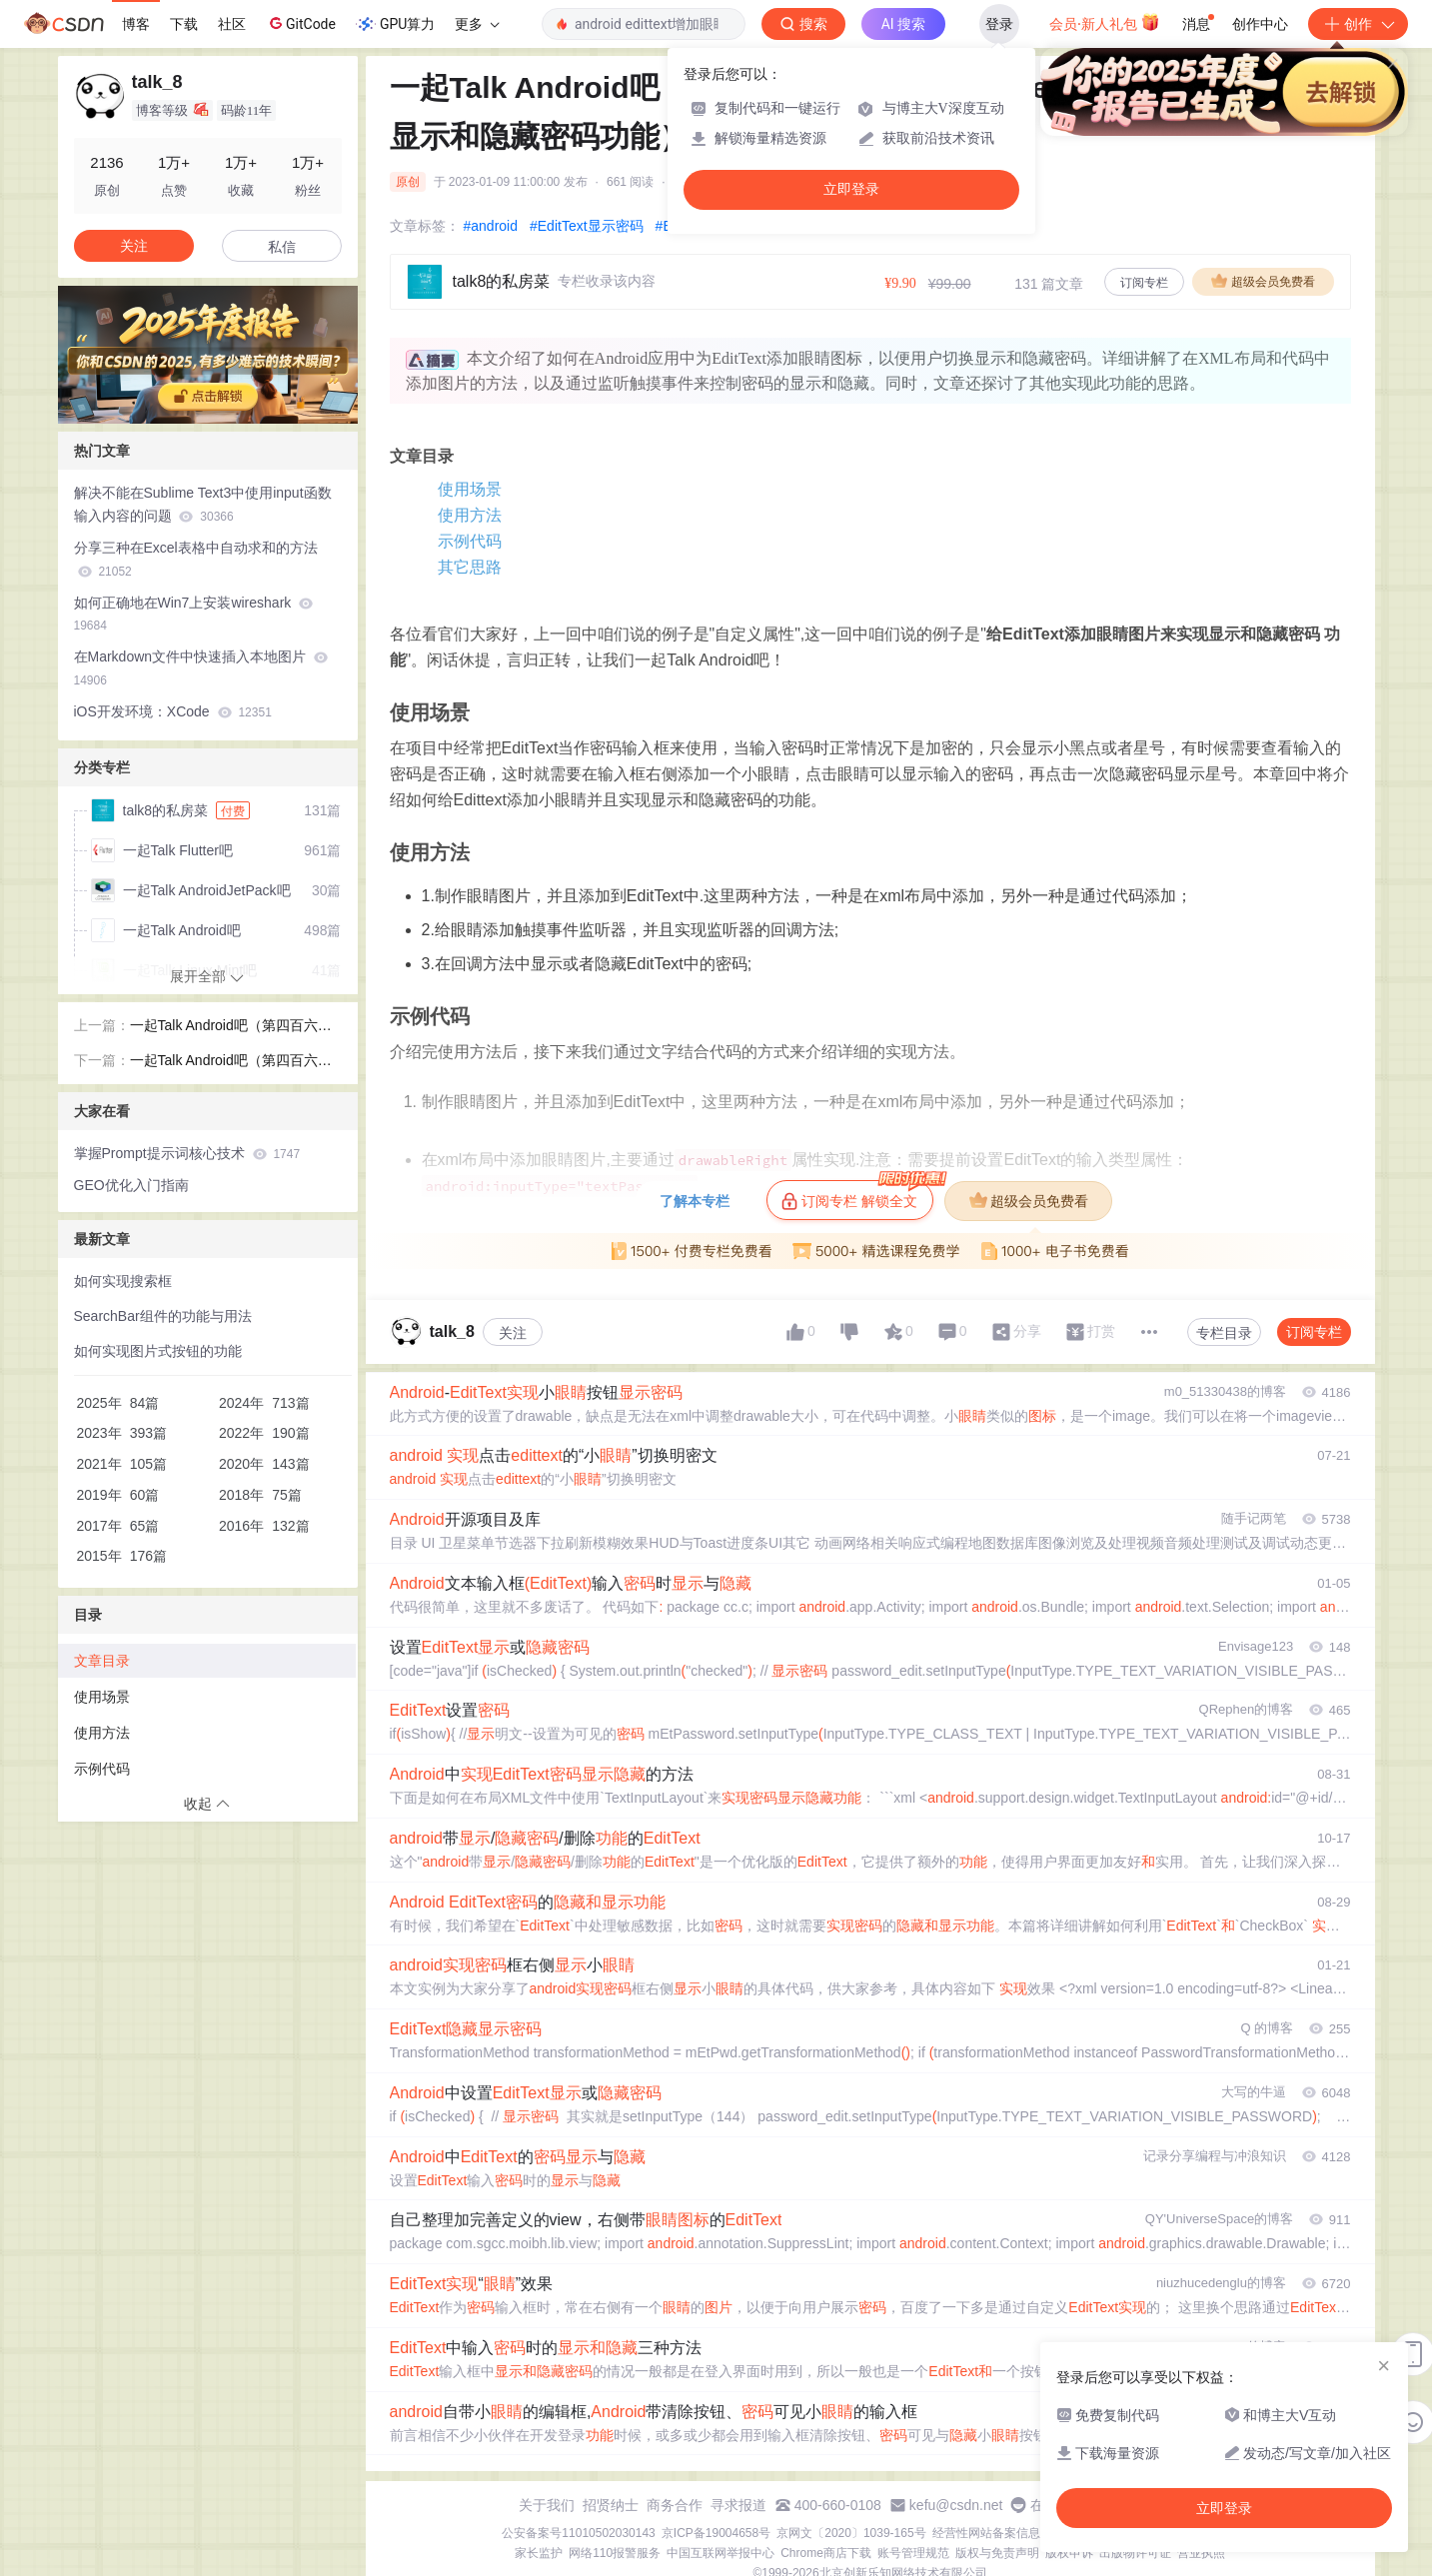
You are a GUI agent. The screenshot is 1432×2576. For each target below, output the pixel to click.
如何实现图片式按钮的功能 (158, 1351)
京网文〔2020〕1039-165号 (850, 2533)
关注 (513, 1333)
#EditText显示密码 (587, 226)
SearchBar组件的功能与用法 (163, 1316)
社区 (232, 24)
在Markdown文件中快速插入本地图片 (201, 667)
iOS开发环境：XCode (173, 711)
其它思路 (470, 567)
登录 (999, 24)
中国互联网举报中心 (720, 2553)
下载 (184, 24)
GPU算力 (395, 24)
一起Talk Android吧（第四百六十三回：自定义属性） (231, 1027)
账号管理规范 (913, 2553)
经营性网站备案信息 (986, 2533)
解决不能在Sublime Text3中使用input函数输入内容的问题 (203, 504)
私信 (282, 247)
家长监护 (539, 2553)
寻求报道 (738, 2505)
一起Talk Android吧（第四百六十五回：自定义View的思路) (231, 1062)
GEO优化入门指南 (131, 1185)
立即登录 (851, 189)
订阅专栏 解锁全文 (856, 1195)
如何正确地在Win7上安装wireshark (194, 614)
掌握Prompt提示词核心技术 (187, 1153)
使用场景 (470, 489)
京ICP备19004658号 (716, 2533)
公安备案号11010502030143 (578, 2533)
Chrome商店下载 (825, 2553)
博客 (136, 24)
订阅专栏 (1144, 283)
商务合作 (675, 2505)
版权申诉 (1069, 2553)
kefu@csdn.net (956, 2505)
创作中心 (1260, 24)
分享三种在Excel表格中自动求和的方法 (196, 559)
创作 (1358, 24)
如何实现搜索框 (123, 1281)
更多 (477, 24)
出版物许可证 (1135, 2553)
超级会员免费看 (1263, 281)
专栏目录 (1224, 1333)
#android (491, 226)
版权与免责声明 (997, 2553)
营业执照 (1201, 2553)
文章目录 (102, 1661)
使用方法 (470, 515)
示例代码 (470, 541)
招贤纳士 (611, 2505)
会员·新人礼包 (1104, 22)
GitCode (301, 23)
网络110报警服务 (615, 2553)
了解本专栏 (694, 1201)
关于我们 (547, 2505)
